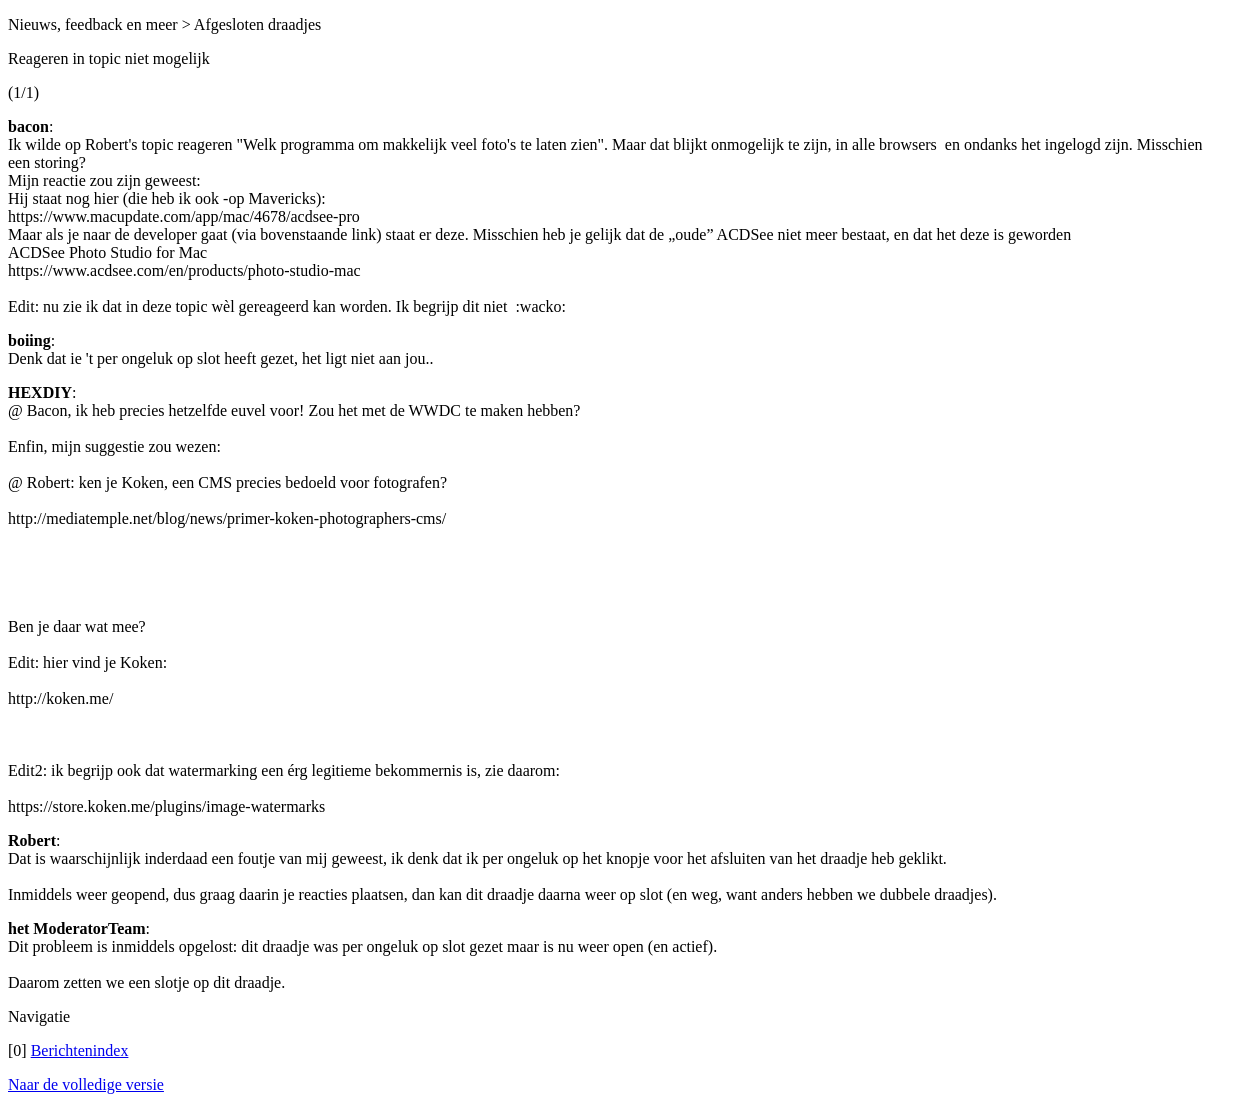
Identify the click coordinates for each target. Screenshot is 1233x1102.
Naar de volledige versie (86, 1084)
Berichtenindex (80, 1050)
